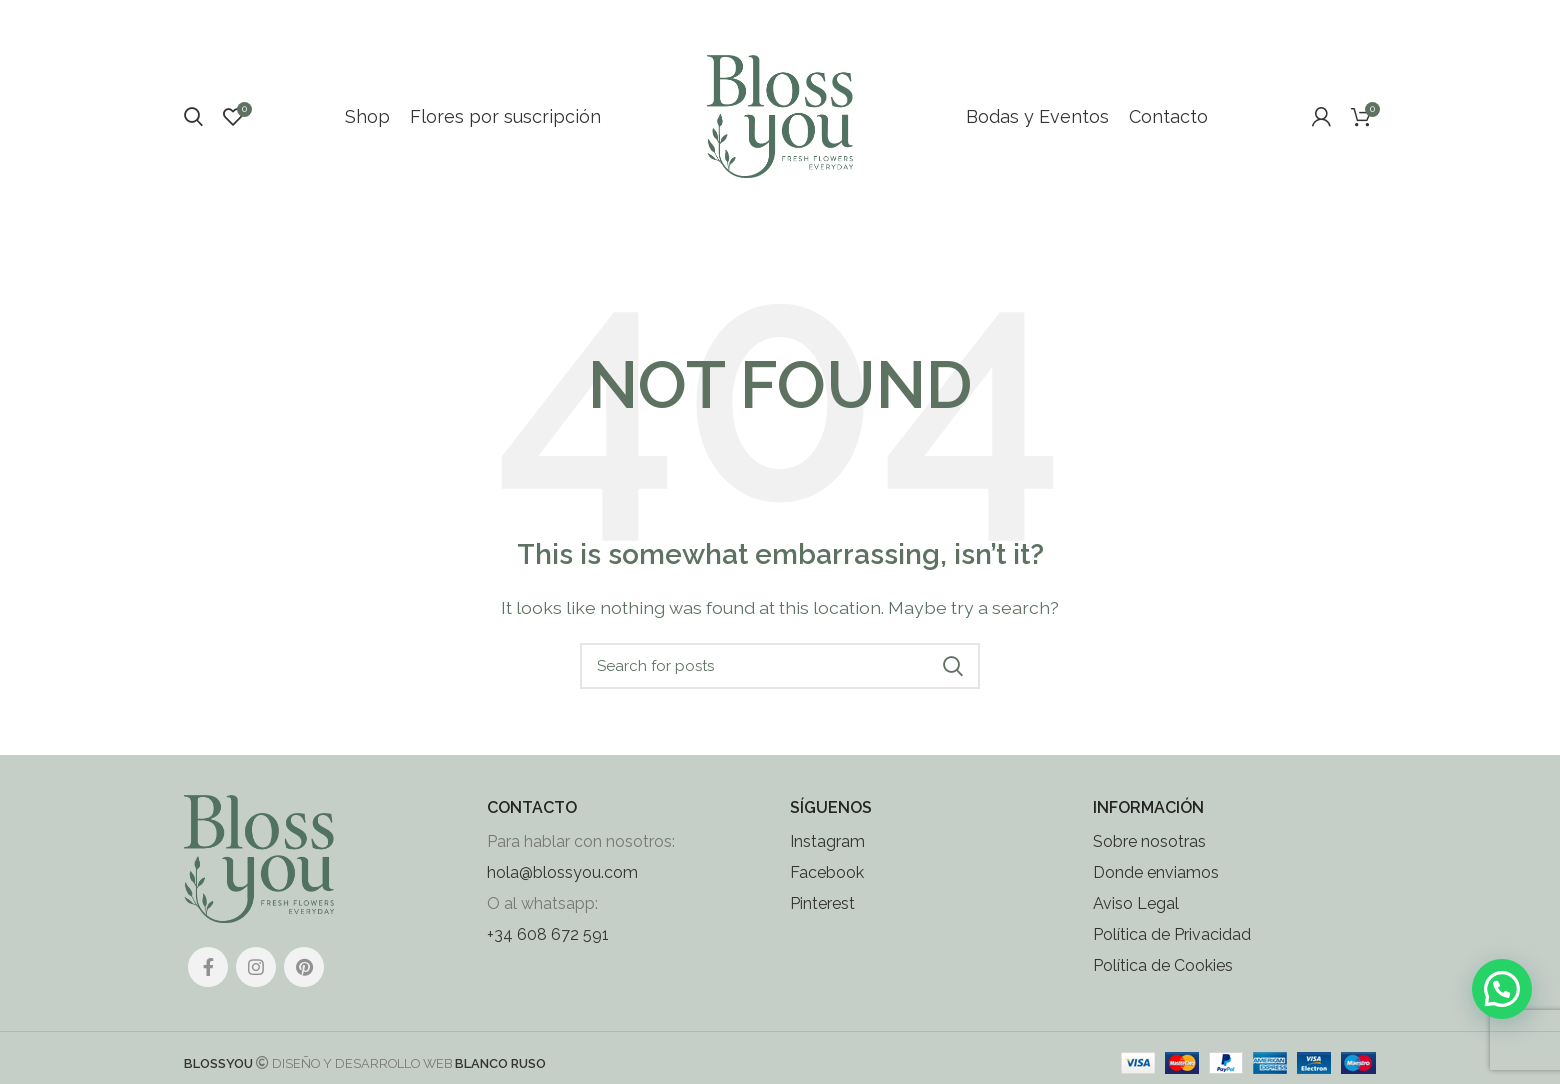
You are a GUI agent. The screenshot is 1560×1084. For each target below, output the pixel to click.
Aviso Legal (1136, 920)
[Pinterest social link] (304, 983)
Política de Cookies (1163, 982)
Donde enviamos (1156, 889)
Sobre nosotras (1149, 858)
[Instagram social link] (256, 983)
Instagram (827, 858)
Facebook (827, 889)
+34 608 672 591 (548, 951)
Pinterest (822, 920)
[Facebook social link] (208, 983)
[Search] (193, 125)
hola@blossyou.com (562, 889)
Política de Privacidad (1172, 951)
